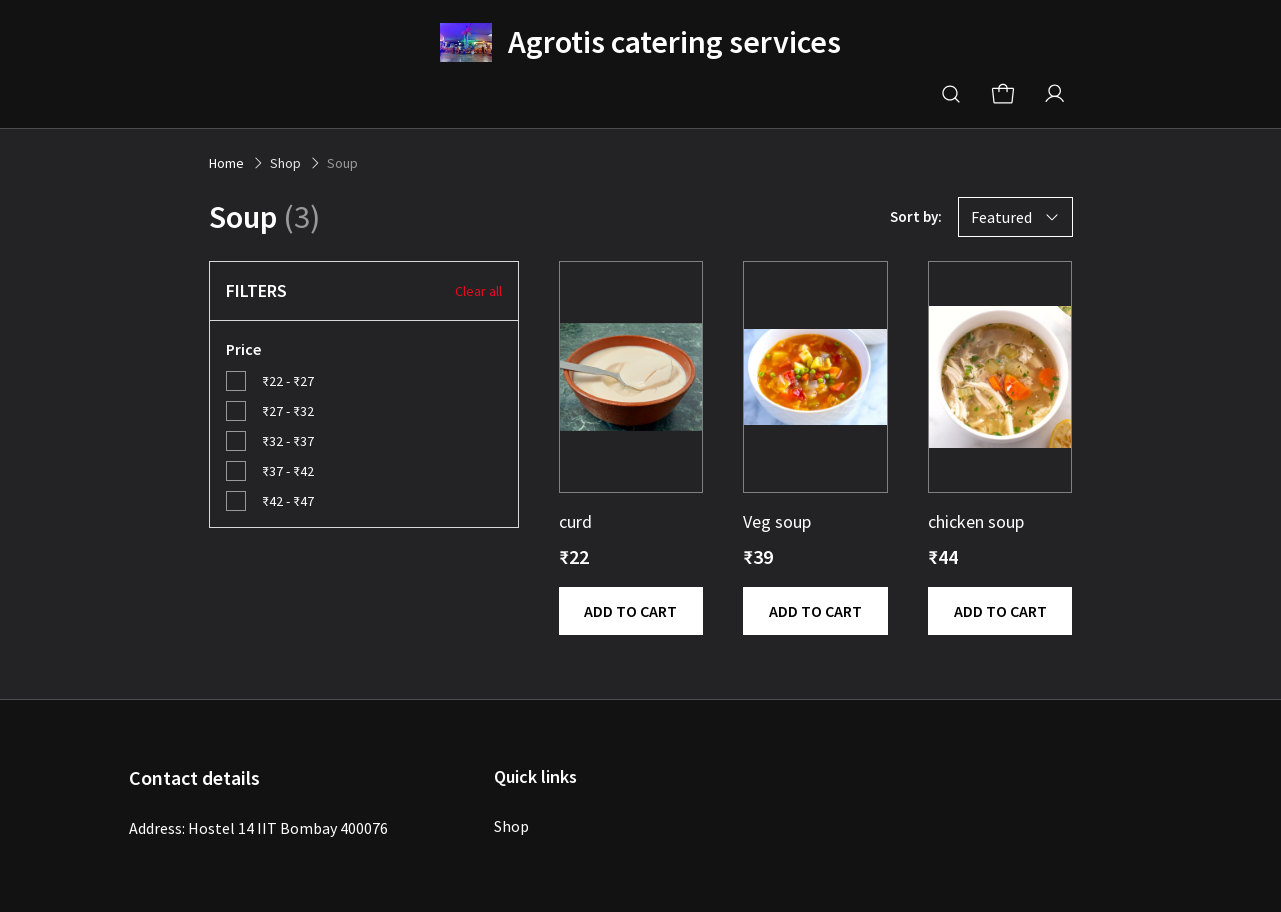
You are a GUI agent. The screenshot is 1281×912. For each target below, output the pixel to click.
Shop (511, 826)
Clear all (478, 291)
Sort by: (916, 216)
